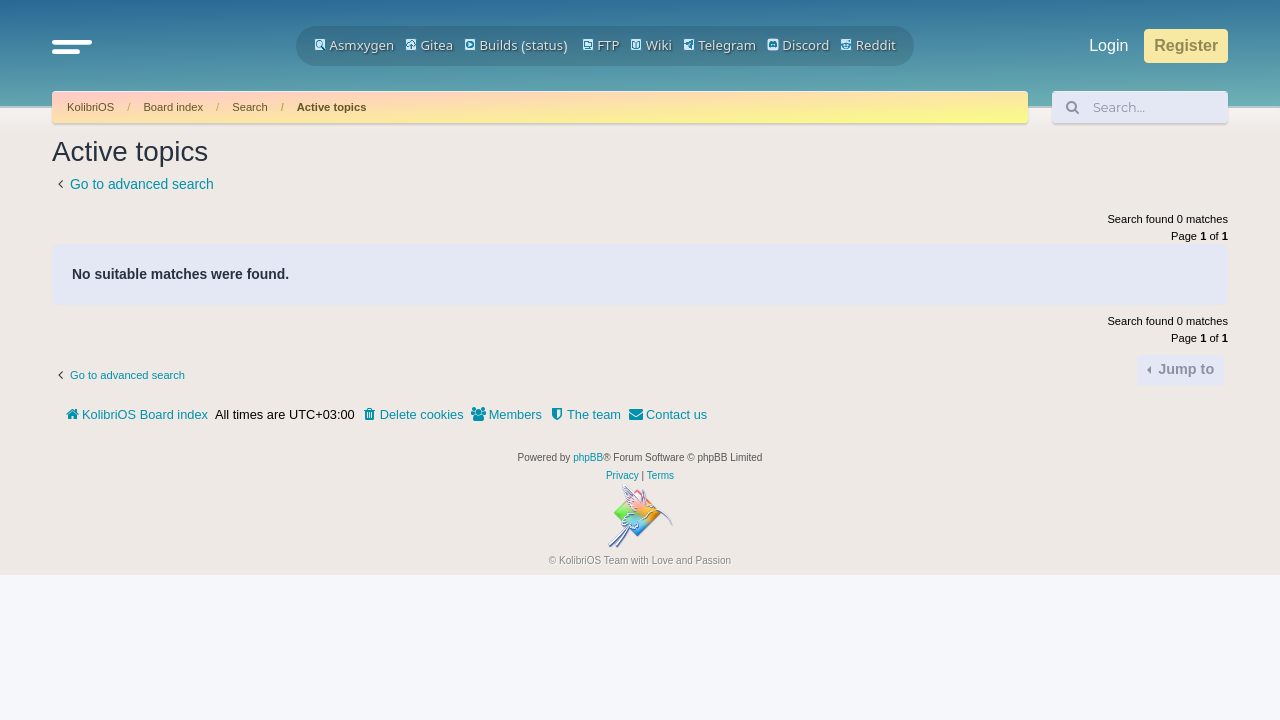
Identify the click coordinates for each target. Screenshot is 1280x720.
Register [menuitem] (1186, 45)
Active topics (332, 107)
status (544, 45)
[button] (72, 46)
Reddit (868, 45)
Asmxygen (354, 45)
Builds (490, 45)
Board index (173, 107)
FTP (601, 45)
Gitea (429, 45)
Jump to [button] (1184, 369)
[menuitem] (413, 415)
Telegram (719, 45)
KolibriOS (90, 107)
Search (249, 107)
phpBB (588, 457)
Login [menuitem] (1108, 45)
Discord (798, 45)
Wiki (651, 45)
